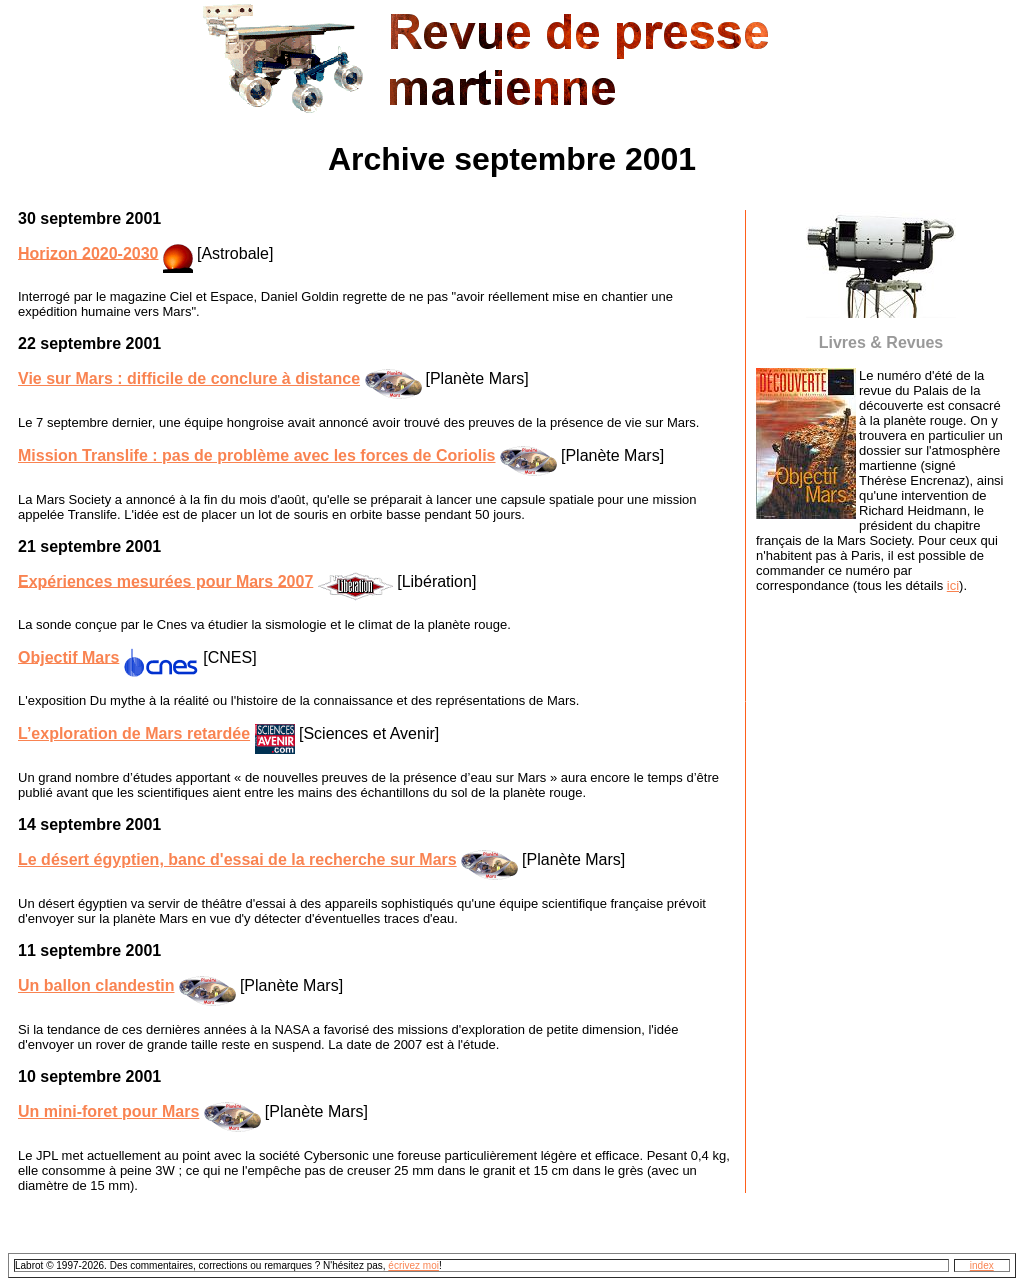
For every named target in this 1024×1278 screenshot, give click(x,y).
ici (953, 585)
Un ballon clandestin (96, 985)
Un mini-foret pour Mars (108, 1111)
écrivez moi (413, 1265)
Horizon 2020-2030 (88, 252)
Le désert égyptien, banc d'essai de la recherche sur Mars (237, 859)
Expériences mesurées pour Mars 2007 (165, 580)
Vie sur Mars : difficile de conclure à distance (189, 378)
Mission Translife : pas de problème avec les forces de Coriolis (257, 455)
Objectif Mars (68, 656)
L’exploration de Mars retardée (134, 733)
